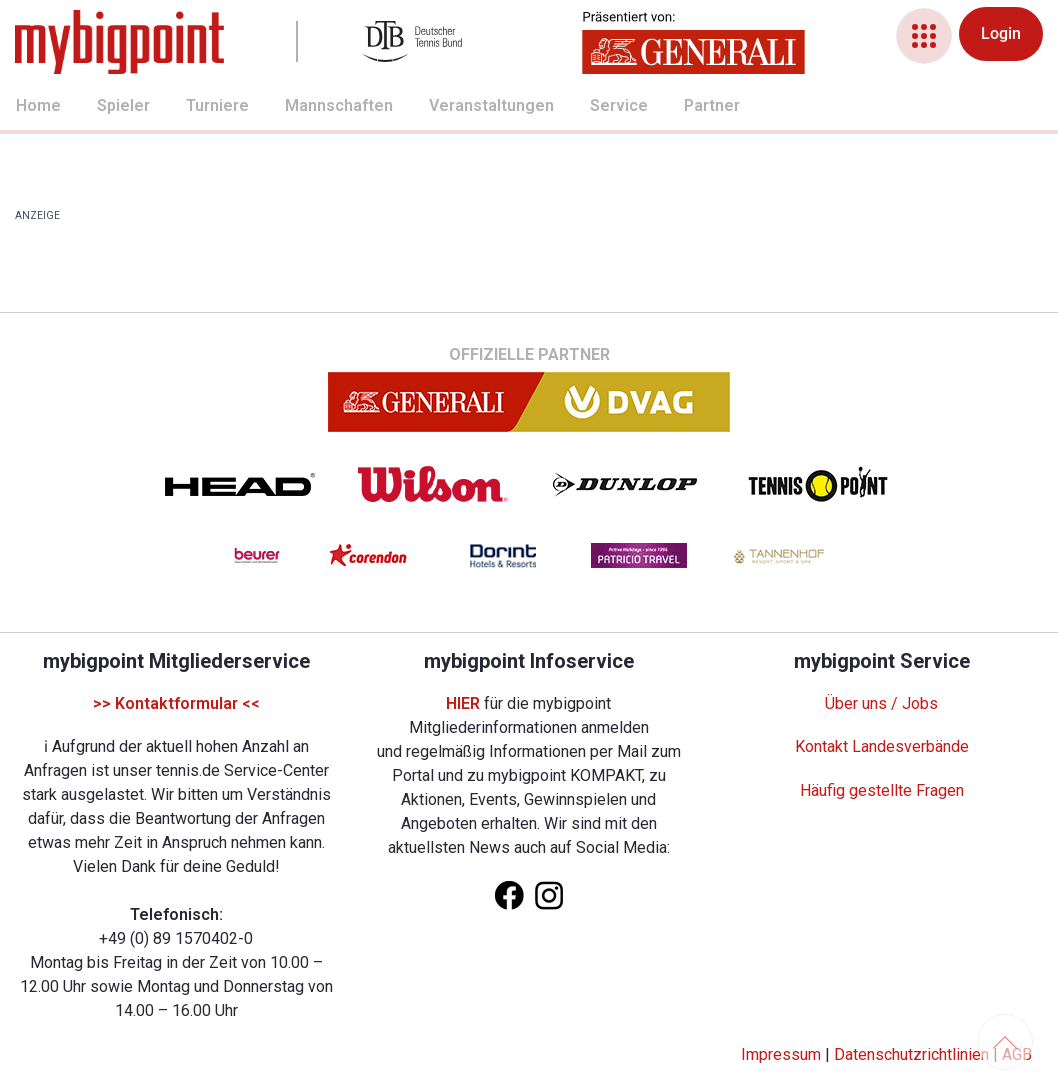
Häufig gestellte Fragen (882, 790)
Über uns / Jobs (881, 703)
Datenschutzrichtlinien (911, 1054)
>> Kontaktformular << (176, 703)
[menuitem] (16, 108)
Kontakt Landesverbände (882, 746)
